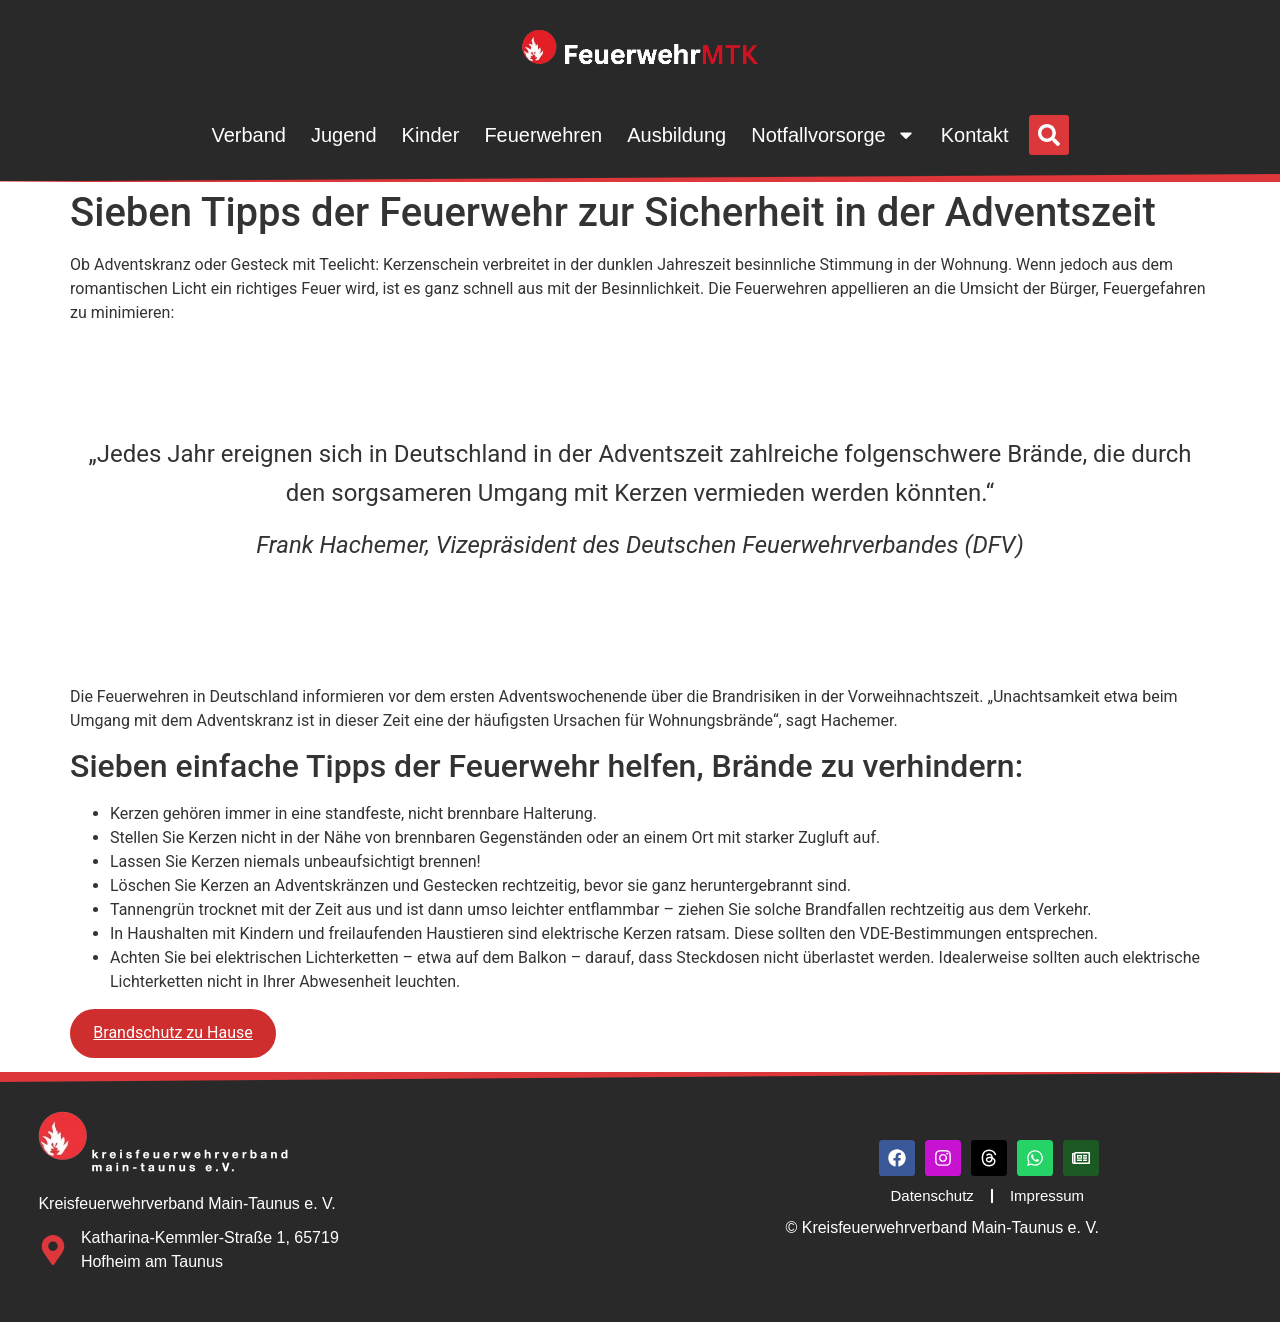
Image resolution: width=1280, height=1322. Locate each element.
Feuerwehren (543, 135)
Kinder (431, 135)
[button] (1049, 135)
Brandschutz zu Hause (172, 1032)
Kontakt (975, 135)
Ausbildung (676, 135)
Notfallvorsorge (833, 135)
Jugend (344, 135)
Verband (248, 135)
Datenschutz (931, 1195)
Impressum (1047, 1195)
